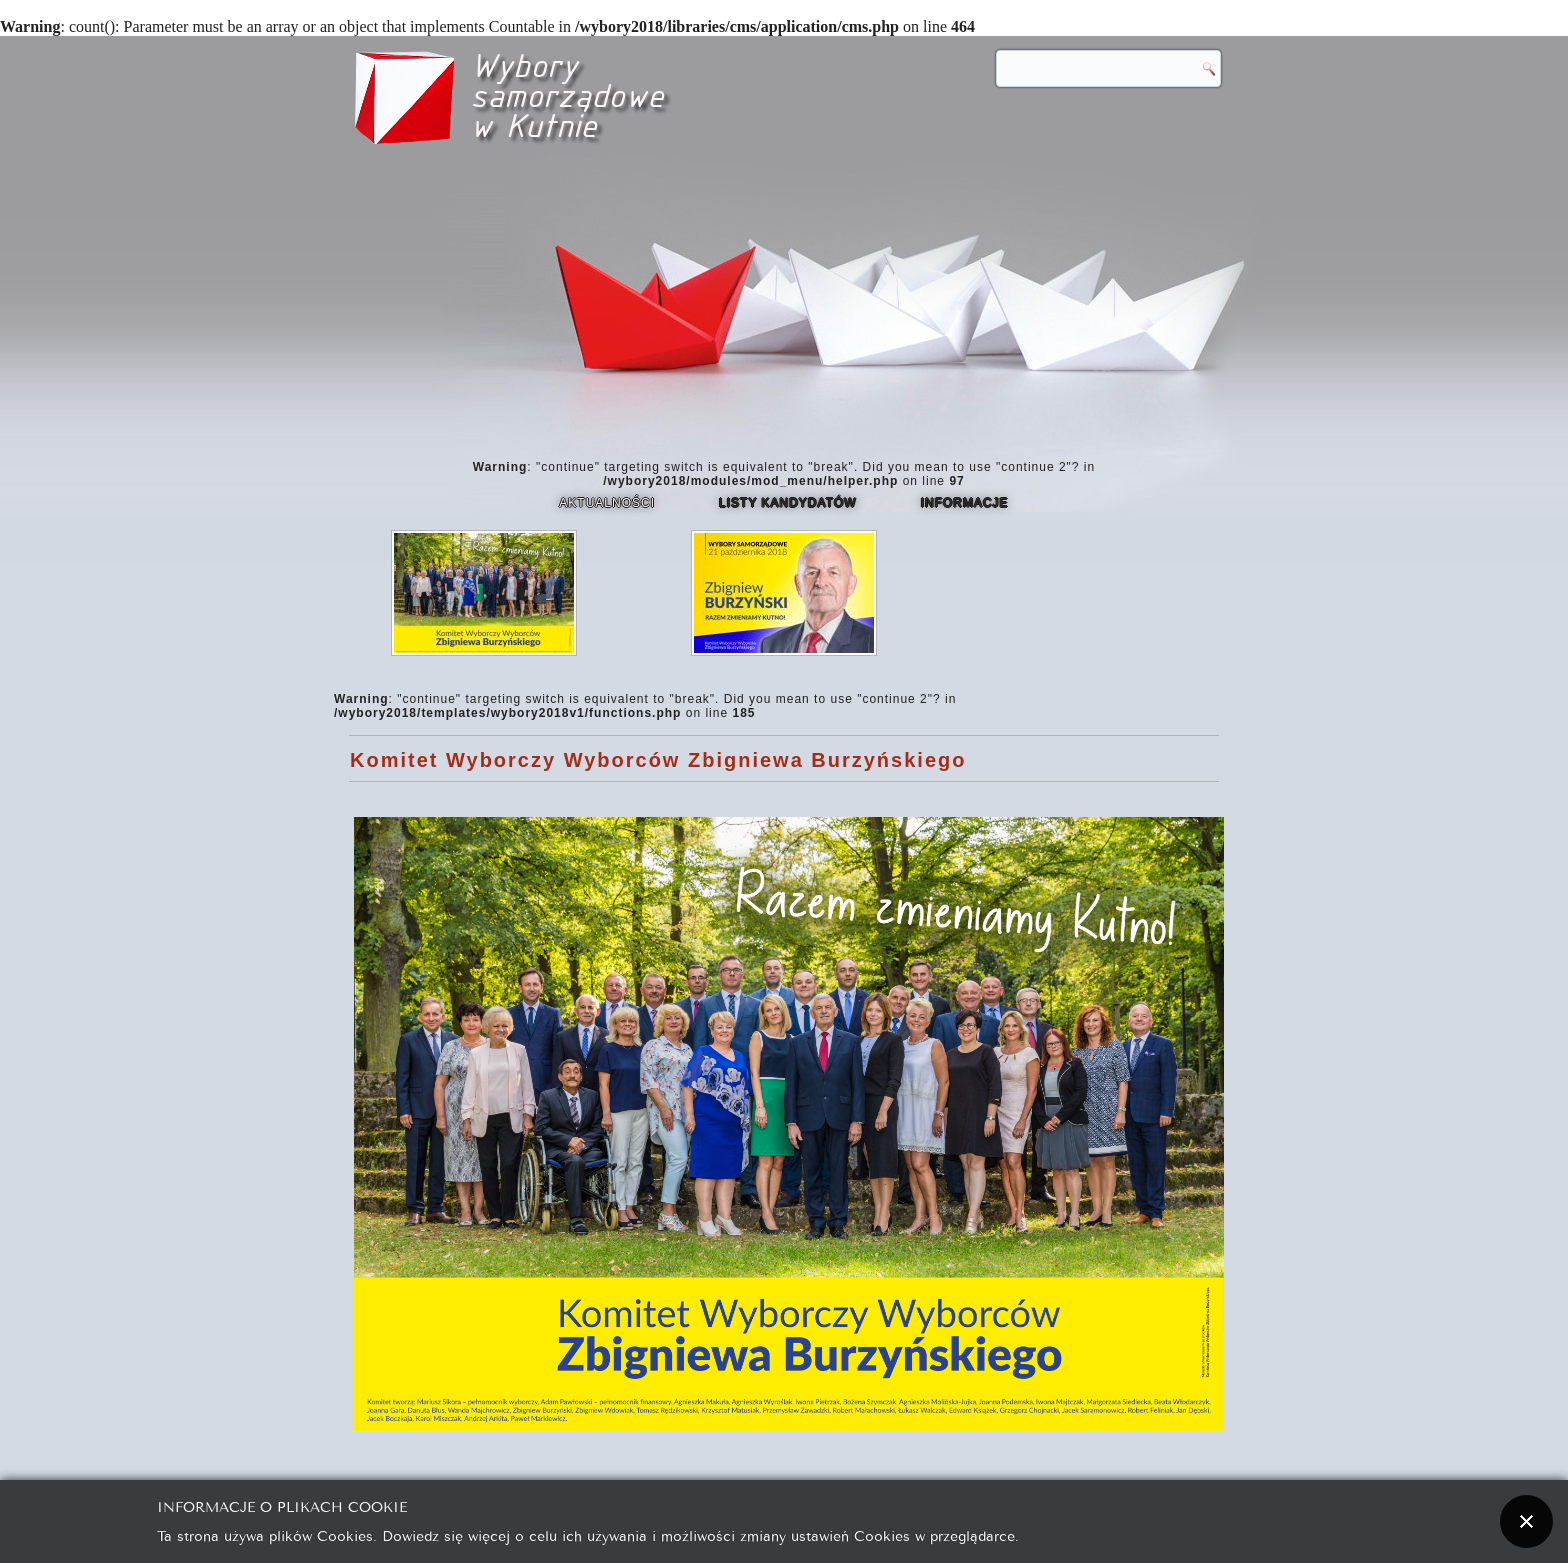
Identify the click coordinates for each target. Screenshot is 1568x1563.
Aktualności (607, 503)
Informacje (965, 503)
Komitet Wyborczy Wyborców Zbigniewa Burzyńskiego (658, 760)
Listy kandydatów (788, 503)
